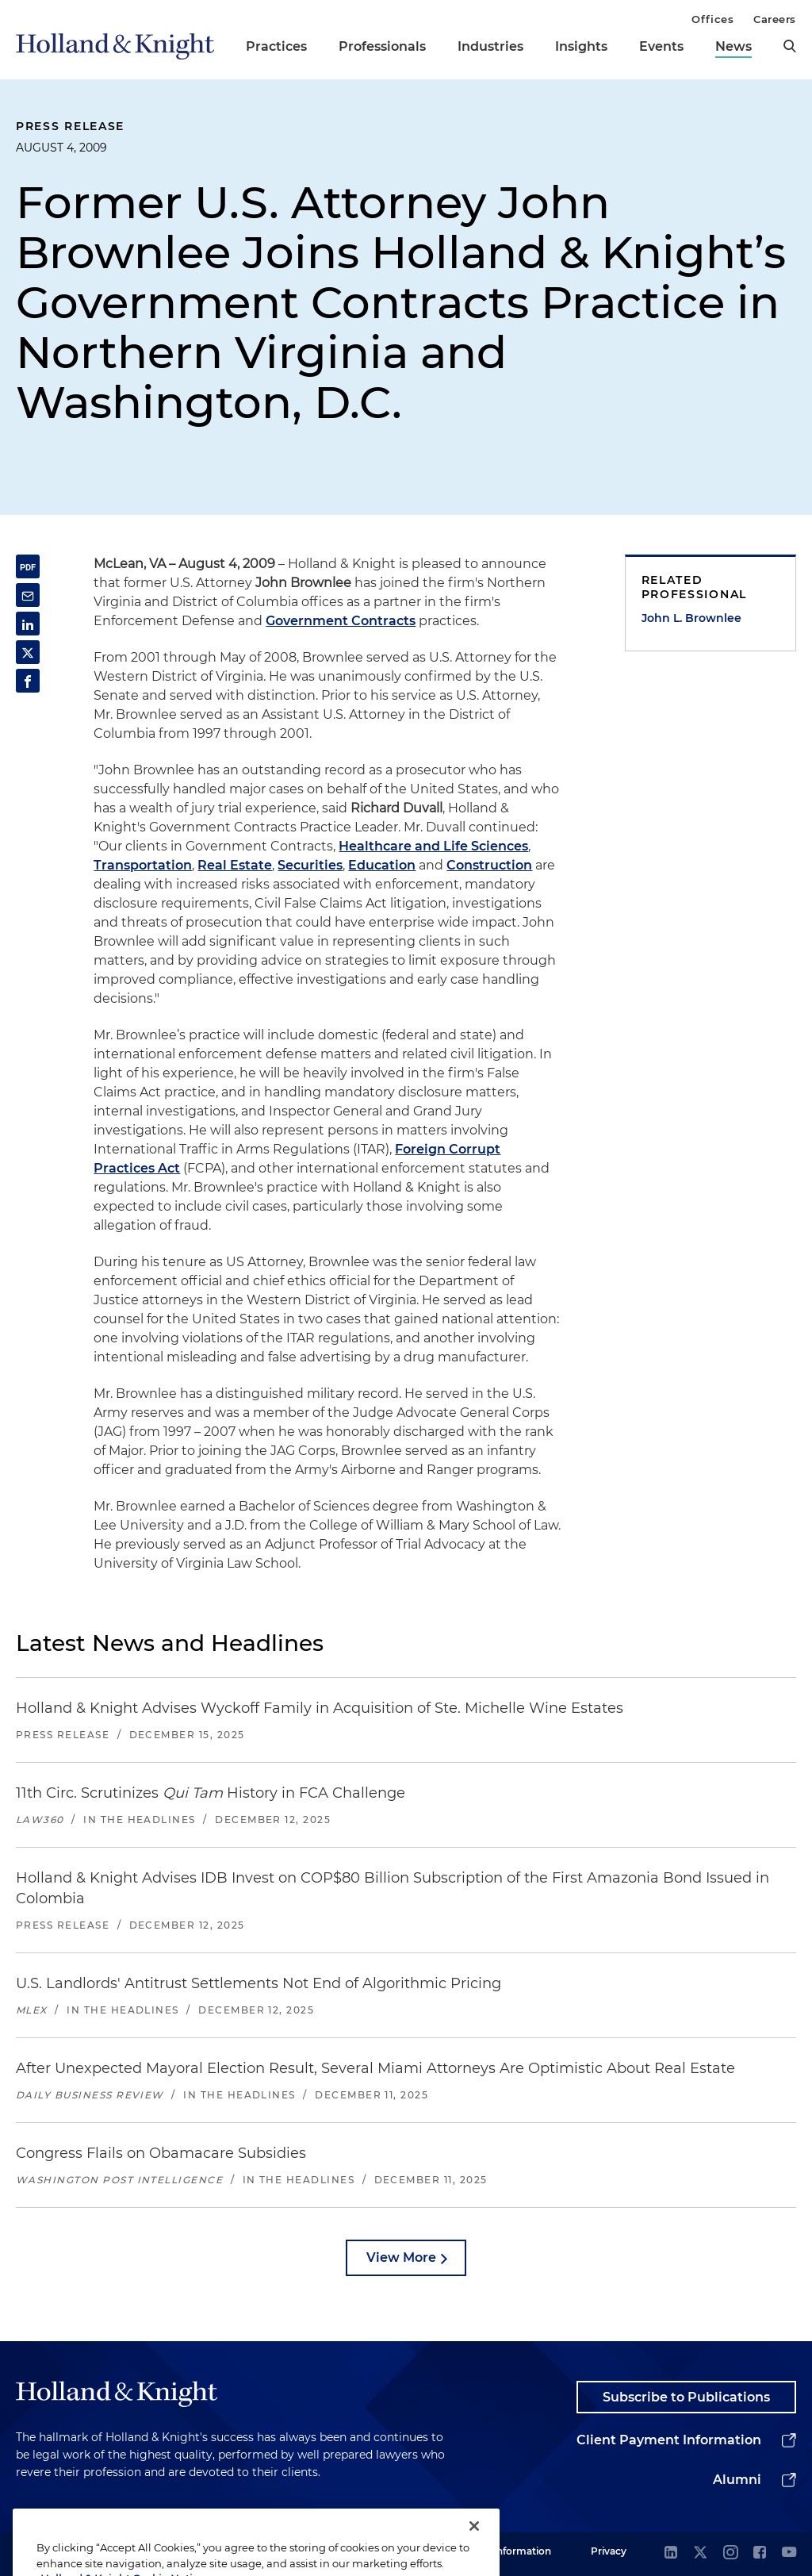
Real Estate (234, 865)
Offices (712, 19)
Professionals (382, 46)
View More (401, 2257)
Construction (489, 865)
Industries (490, 46)
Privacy (608, 2551)
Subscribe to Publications (686, 2397)
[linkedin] (671, 2553)
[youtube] (789, 2553)
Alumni (737, 2479)
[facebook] (759, 2553)
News (733, 46)
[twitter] (700, 2553)
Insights (581, 46)
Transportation (143, 865)
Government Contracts (341, 620)
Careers (774, 19)
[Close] (474, 2548)
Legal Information (508, 2551)
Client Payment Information (668, 2439)
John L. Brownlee (691, 618)
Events (661, 46)
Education (382, 865)
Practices (276, 46)
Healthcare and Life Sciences (433, 846)
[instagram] (730, 2553)
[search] (789, 46)
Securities (310, 865)
